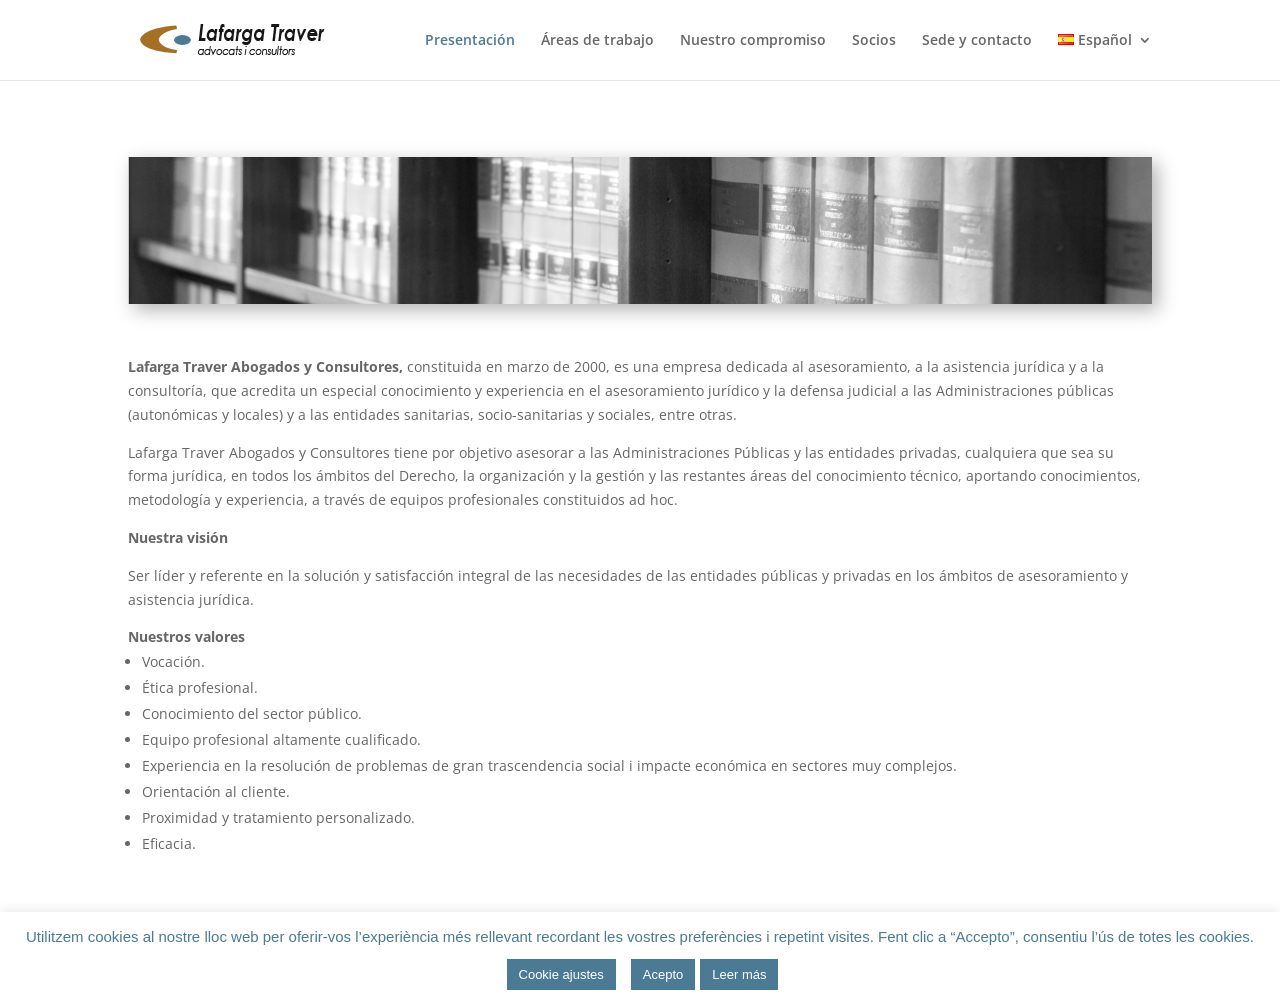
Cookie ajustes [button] (561, 974)
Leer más (739, 974)
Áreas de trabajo (597, 41)
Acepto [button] (663, 974)
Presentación (470, 41)
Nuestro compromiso (753, 41)
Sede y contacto (977, 41)
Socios (874, 41)
